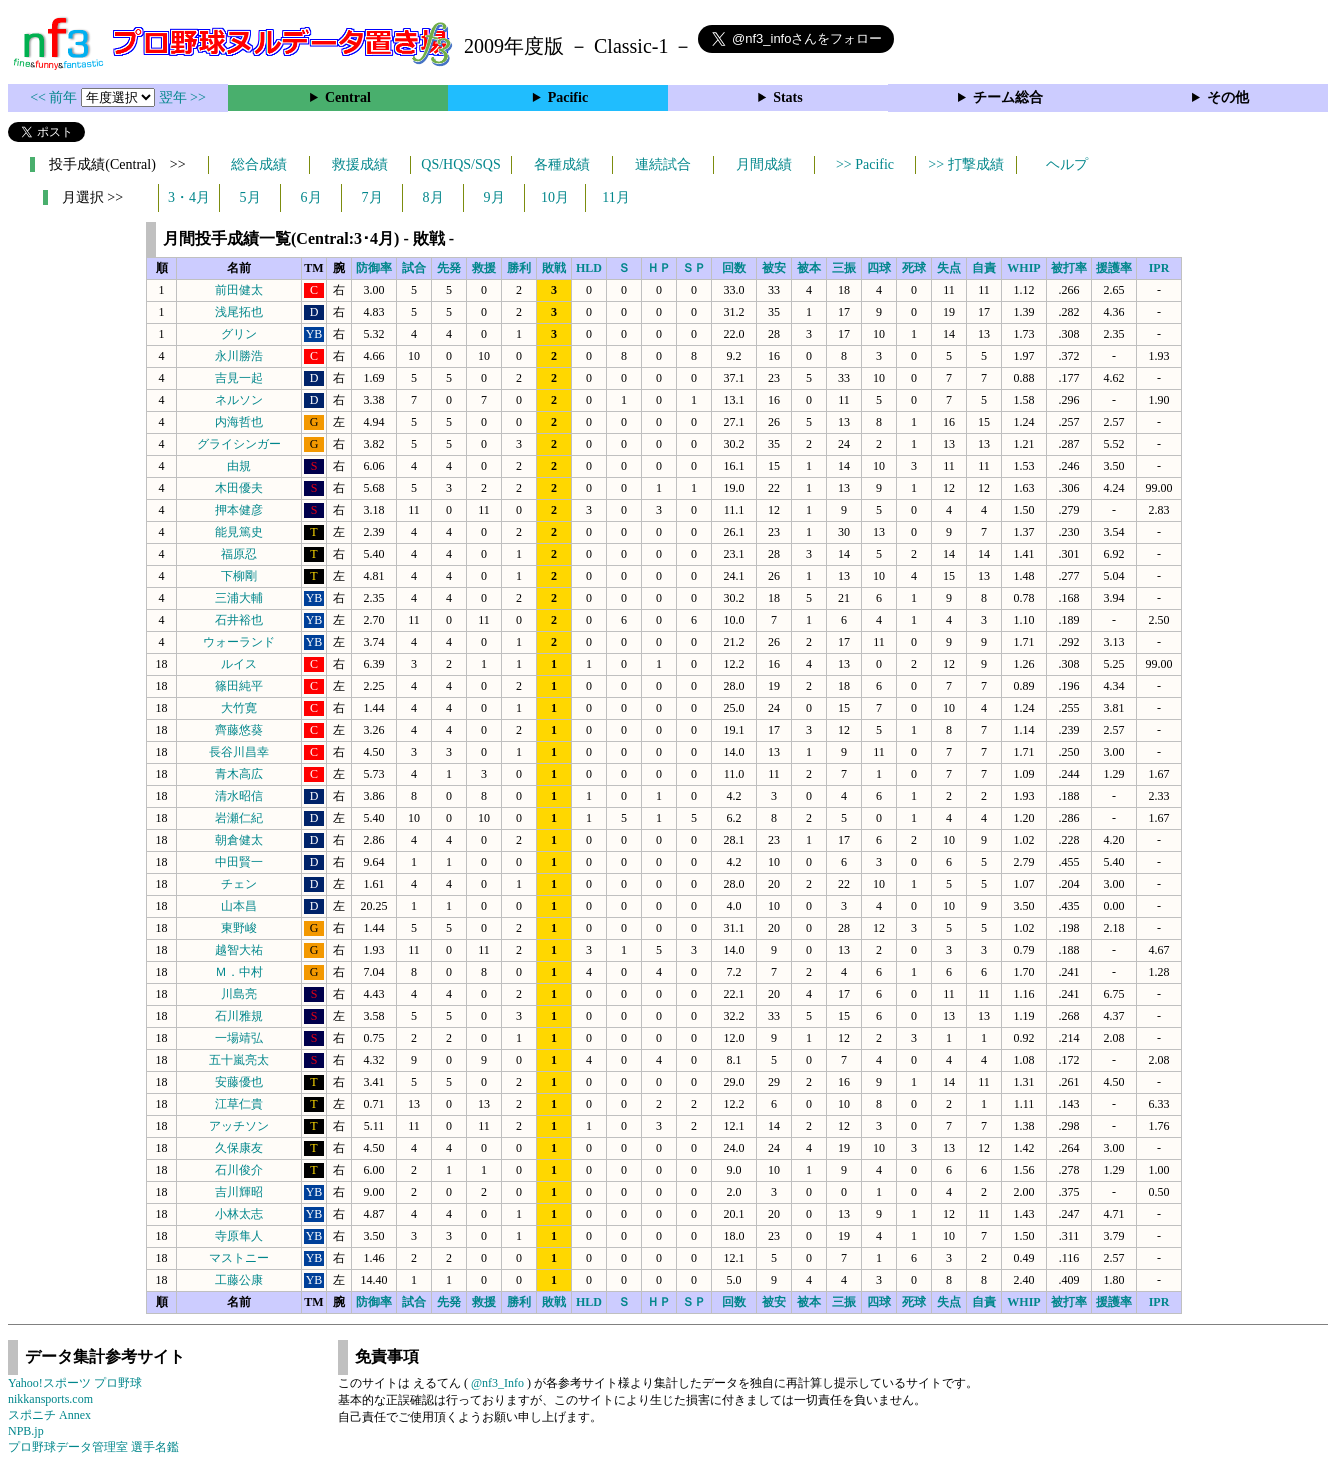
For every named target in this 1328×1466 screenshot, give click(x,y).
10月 (555, 197)
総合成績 (259, 164)
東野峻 (239, 928)
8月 (433, 197)
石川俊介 (239, 1170)
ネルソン (239, 400)
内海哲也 (239, 422)
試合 (414, 268)
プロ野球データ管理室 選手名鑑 (93, 1447)
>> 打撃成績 (965, 164)
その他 (1228, 97)
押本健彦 (239, 510)
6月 (311, 197)
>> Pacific (865, 164)
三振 (844, 268)
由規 (239, 466)
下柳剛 (239, 576)
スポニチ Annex (49, 1415)
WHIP (1023, 268)
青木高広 (239, 774)
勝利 (519, 268)
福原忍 (239, 554)
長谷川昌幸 (239, 752)
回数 (734, 268)
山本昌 (239, 906)
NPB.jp (26, 1431)
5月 (250, 197)
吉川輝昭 (239, 1192)
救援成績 (360, 164)
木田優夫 (239, 488)
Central (348, 97)
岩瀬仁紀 (239, 818)
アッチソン (239, 1126)
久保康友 (239, 1148)
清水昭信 (239, 796)
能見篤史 (239, 532)
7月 (372, 197)
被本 (809, 268)
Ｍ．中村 (239, 972)
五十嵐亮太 (239, 1060)
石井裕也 (239, 620)
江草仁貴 (239, 1104)
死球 (914, 268)
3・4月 (189, 197)
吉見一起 (239, 378)
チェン (239, 884)
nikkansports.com (50, 1399)
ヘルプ (1067, 164)
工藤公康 (239, 1280)
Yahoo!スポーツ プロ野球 (75, 1383)
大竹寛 (239, 708)
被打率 (1069, 268)
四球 (879, 268)
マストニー (239, 1258)
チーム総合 (1008, 97)
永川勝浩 (239, 356)
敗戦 (554, 268)
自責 (984, 268)
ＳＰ (694, 268)
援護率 (1114, 268)
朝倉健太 (239, 840)
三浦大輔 (239, 598)
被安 (774, 268)
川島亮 (239, 994)
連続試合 (663, 164)
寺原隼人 (239, 1236)
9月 (494, 197)
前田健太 (239, 290)
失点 (949, 268)
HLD (589, 268)
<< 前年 (55, 97)
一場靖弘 (239, 1038)
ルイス (239, 664)
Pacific (568, 97)
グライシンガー (239, 444)
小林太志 (239, 1214)
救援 (484, 268)
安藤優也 (239, 1082)
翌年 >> (182, 97)
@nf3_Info (497, 1383)
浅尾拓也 (239, 312)
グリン (239, 334)
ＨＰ (659, 268)
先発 (449, 268)
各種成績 (562, 164)
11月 (615, 197)
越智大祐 (239, 950)
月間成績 (764, 164)
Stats (788, 97)
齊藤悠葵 (239, 730)
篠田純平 (239, 686)
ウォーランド (239, 642)
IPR (1159, 268)
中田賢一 (239, 862)
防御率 (374, 268)
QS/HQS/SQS (460, 164)
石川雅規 (239, 1016)
